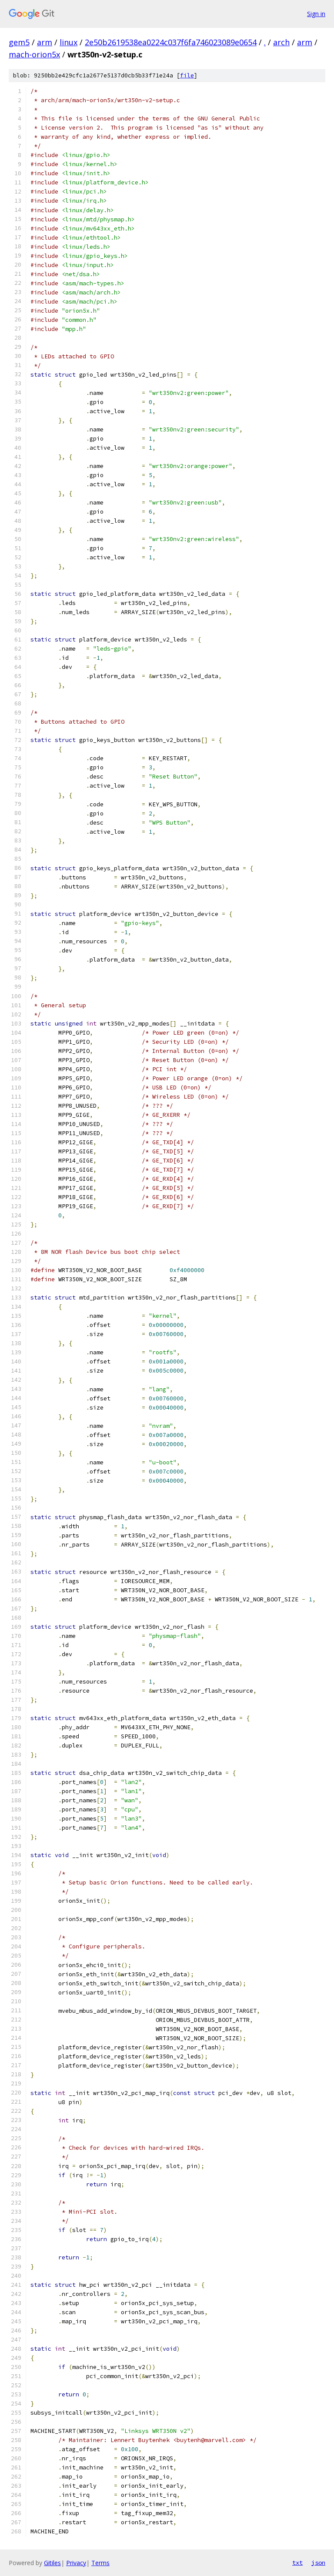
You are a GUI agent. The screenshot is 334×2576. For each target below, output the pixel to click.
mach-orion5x (34, 54)
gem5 (19, 42)
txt (297, 2562)
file (187, 75)
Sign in (316, 14)
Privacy (76, 2563)
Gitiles (52, 2563)
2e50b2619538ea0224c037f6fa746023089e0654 (171, 42)
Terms (100, 2563)
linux (68, 42)
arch (281, 42)
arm (44, 42)
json (318, 2562)
